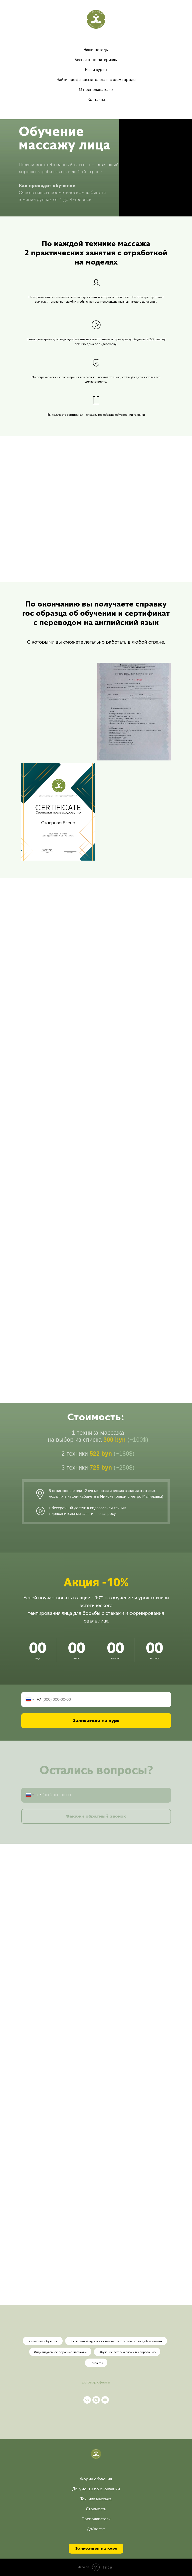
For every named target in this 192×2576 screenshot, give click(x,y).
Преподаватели (96, 2518)
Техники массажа (96, 2498)
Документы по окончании (96, 2488)
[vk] (87, 2400)
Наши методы (96, 49)
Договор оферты (96, 2382)
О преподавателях (96, 89)
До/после (96, 2528)
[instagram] (96, 2400)
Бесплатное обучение (42, 2341)
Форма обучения (96, 2478)
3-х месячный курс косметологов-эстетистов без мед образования (116, 2341)
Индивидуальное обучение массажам (60, 2352)
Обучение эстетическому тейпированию (127, 2352)
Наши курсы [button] (96, 69)
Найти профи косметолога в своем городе (96, 79)
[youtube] (105, 2400)
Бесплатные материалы (96, 59)
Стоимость (96, 2508)
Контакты (96, 99)
